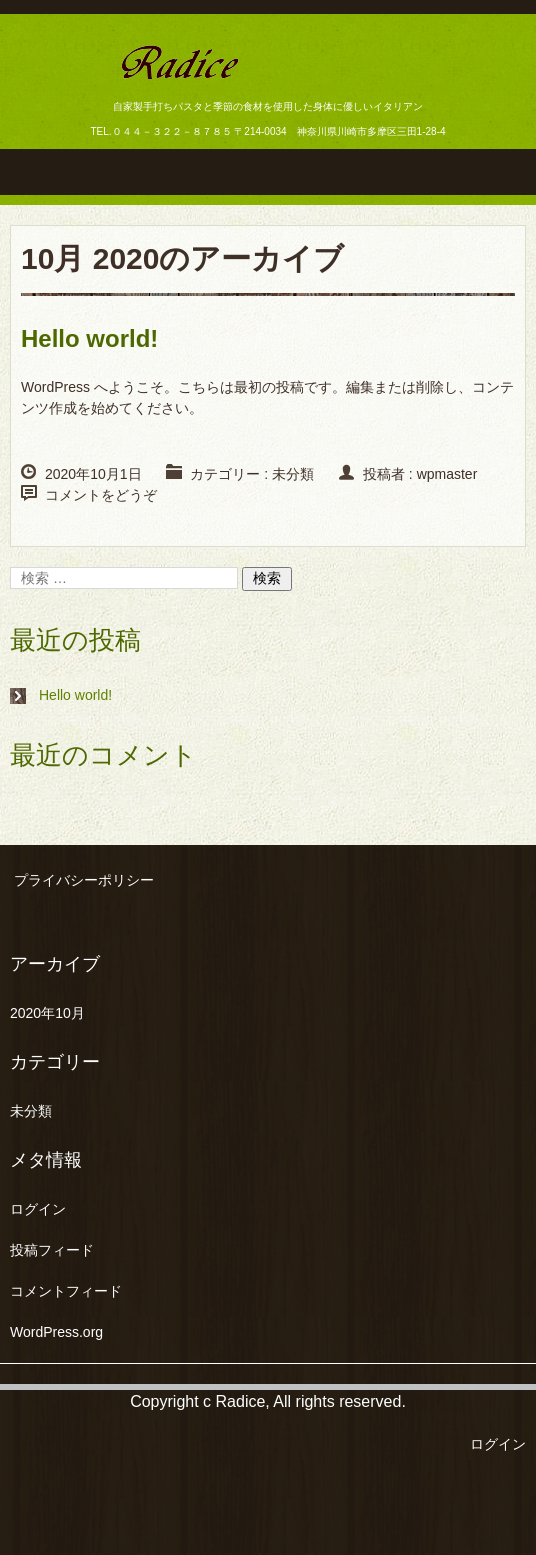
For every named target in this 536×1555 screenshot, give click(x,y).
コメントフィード (66, 1291)
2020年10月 (47, 1013)
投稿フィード (52, 1250)
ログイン (38, 1209)
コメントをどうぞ (101, 495)
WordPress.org (56, 1332)
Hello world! (89, 338)
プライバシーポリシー (84, 880)
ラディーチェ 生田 (229, 96)
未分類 (293, 474)
